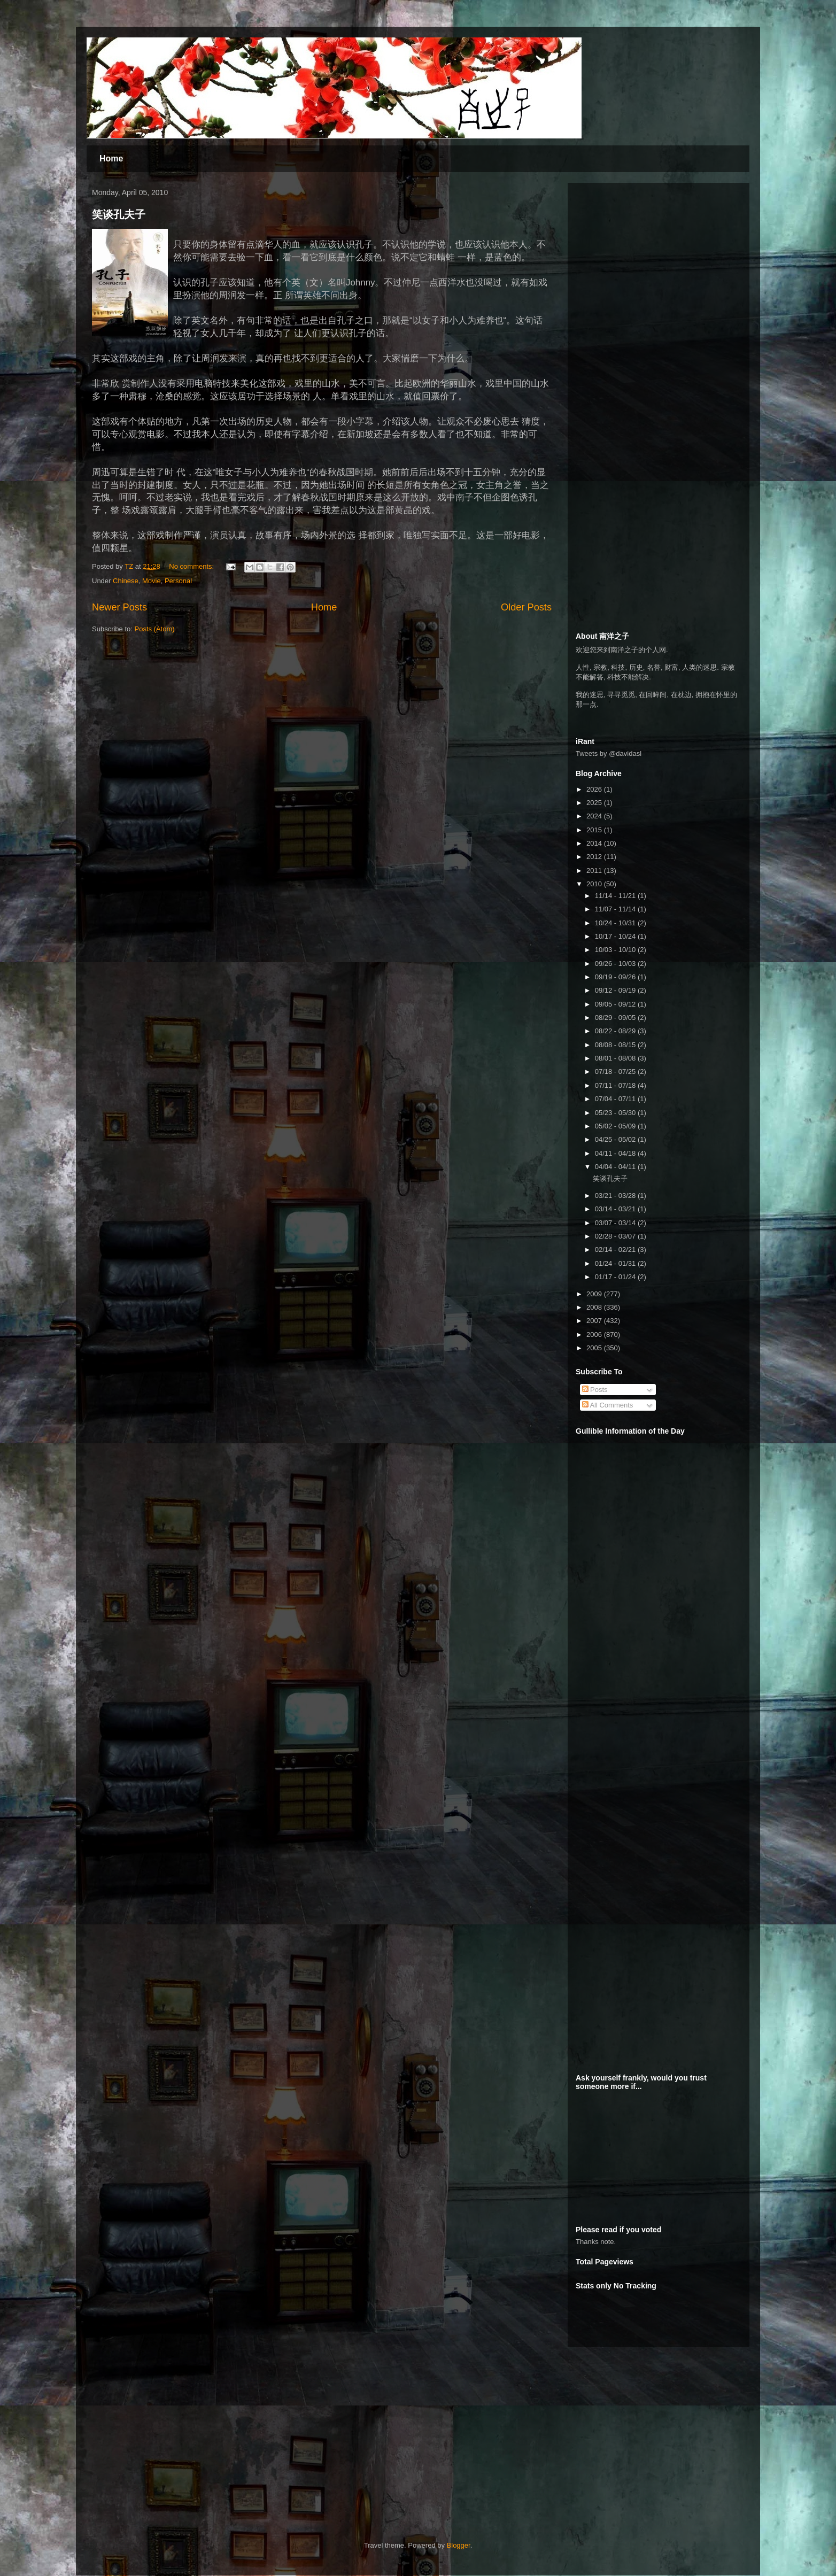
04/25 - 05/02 (616, 1139)
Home (111, 158)
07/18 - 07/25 (616, 1071)
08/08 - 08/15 (616, 1045)
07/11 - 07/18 (616, 1085)
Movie (151, 581)
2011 (595, 871)
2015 (595, 830)
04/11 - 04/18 (616, 1153)
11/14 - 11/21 (616, 896)
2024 (595, 816)
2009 (595, 1294)
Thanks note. (596, 2242)
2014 (595, 843)
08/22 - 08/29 (616, 1031)
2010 (595, 884)
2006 (595, 1334)
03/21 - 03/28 (616, 1196)
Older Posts (526, 607)
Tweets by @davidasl (608, 753)
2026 (595, 789)
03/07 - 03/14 (616, 1223)
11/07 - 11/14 (616, 909)
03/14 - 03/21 (616, 1209)
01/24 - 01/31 (616, 1263)
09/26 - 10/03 (616, 964)
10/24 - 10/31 (616, 923)
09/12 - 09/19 (616, 990)
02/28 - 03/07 (616, 1236)
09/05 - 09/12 (616, 1004)
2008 (595, 1307)
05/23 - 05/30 (616, 1113)
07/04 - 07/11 (616, 1099)
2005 (595, 1348)
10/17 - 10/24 (616, 936)
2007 (595, 1321)
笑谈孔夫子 (118, 214)
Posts (595, 1390)
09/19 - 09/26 (616, 977)
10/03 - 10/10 (616, 950)
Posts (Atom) (155, 629)
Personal (178, 581)
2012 (595, 857)
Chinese (125, 581)
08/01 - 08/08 (616, 1058)
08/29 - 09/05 (616, 1018)
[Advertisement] (656, 257)
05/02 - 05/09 (616, 1126)
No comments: (192, 566)
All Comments (607, 1405)
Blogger (458, 2545)
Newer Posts (119, 607)
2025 (595, 803)
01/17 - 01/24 (616, 1277)
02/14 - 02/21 (616, 1250)
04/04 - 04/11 (616, 1167)
